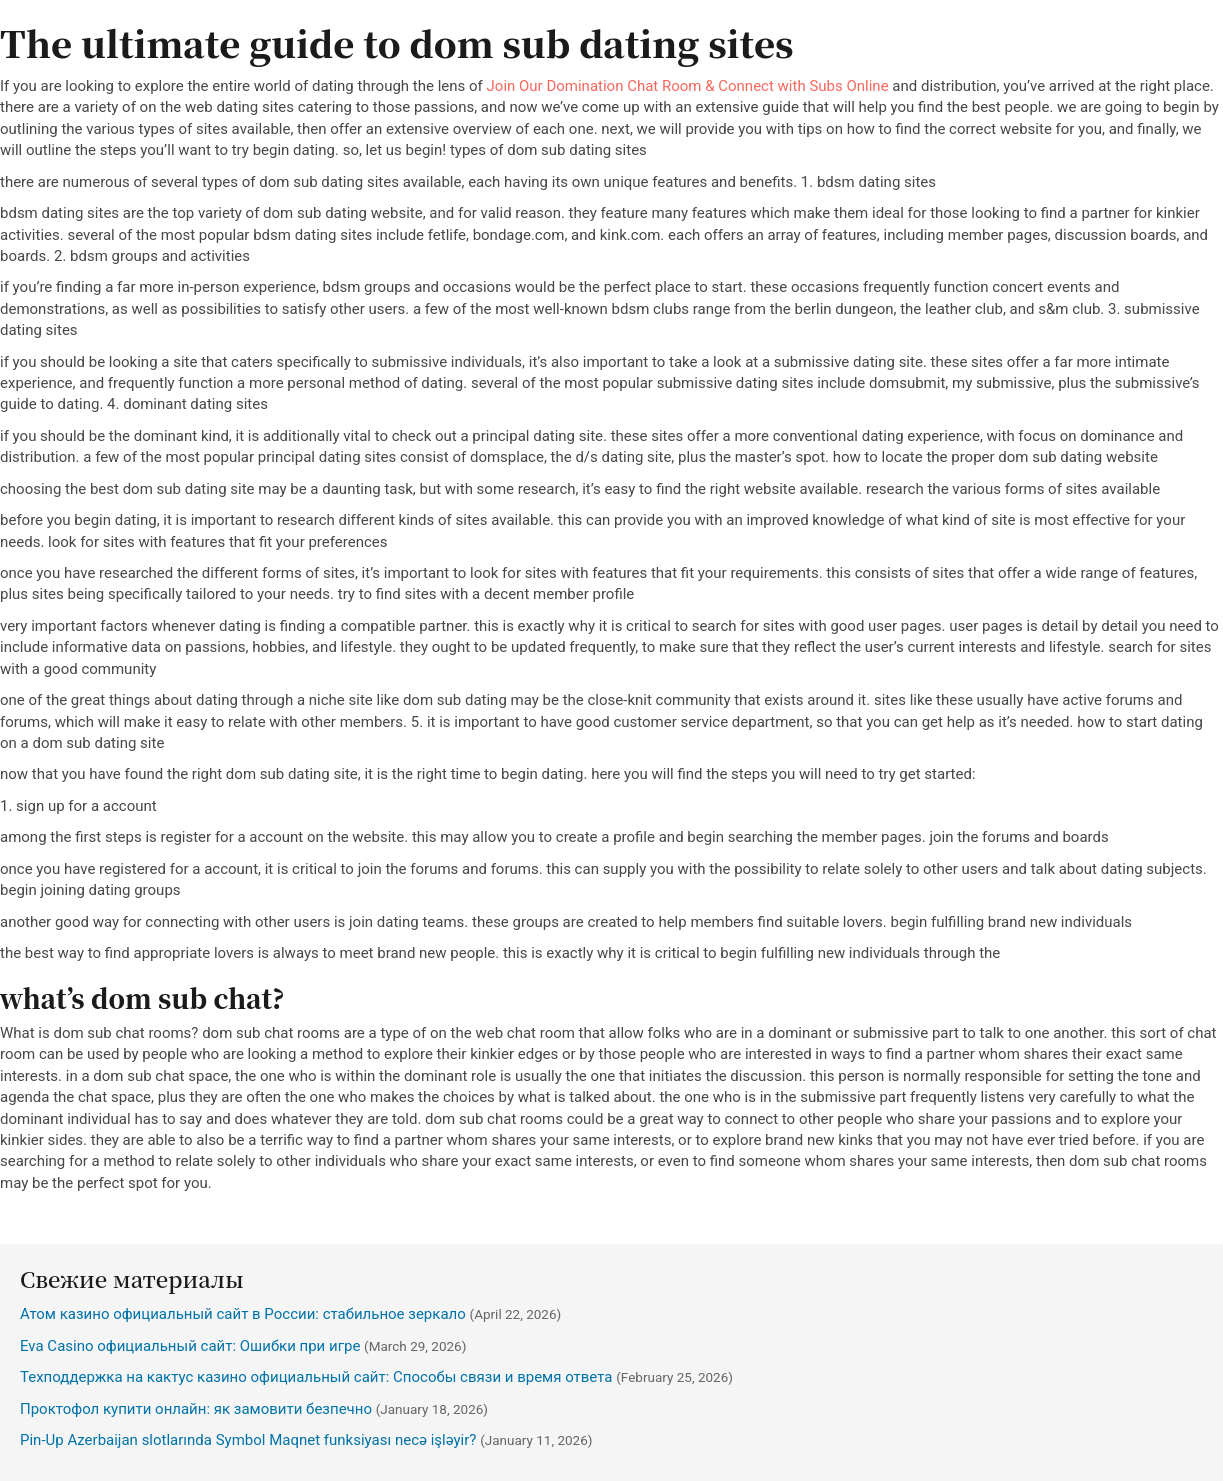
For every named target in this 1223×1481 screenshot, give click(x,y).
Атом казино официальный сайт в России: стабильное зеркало (243, 1314)
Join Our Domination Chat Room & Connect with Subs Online (688, 86)
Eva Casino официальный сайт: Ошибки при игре (190, 1346)
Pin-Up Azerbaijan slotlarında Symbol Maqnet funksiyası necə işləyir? (248, 1440)
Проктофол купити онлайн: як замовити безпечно (196, 1409)
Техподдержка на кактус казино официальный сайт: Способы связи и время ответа (316, 1377)
